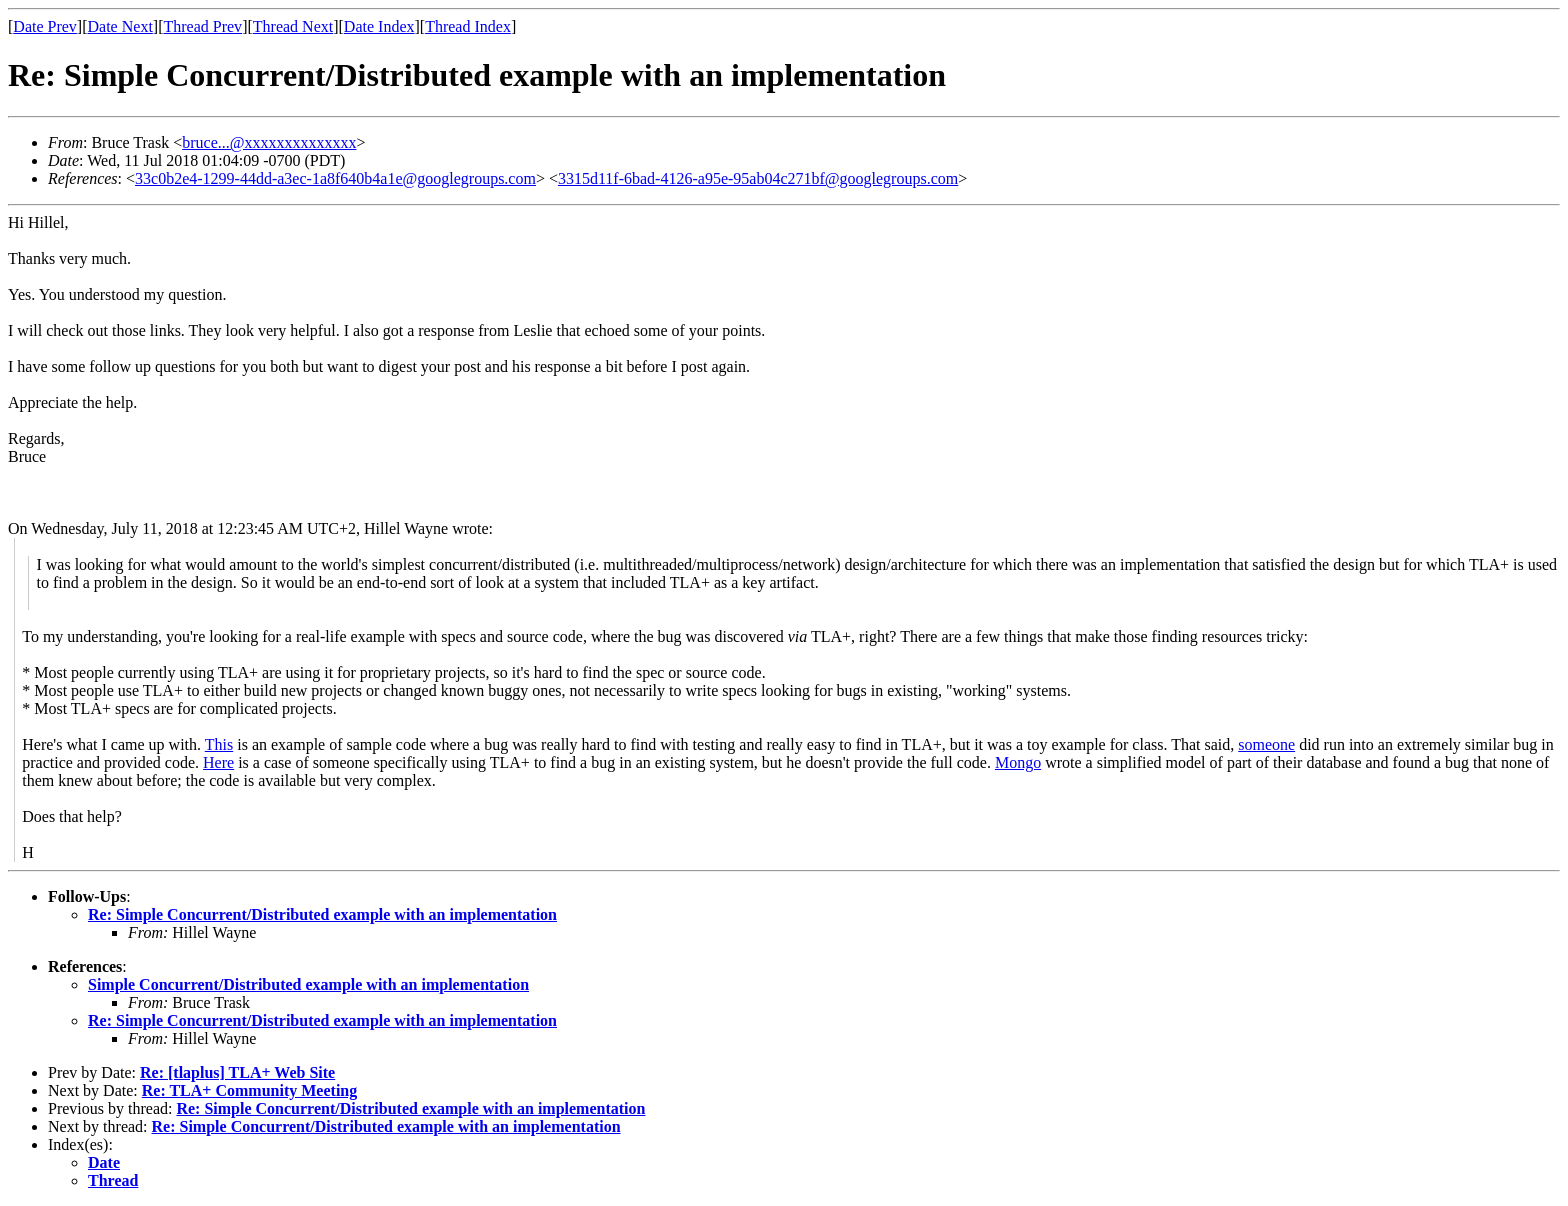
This (219, 744)
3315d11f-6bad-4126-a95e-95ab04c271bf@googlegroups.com (758, 178)
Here (218, 762)
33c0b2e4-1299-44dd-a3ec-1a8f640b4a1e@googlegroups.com (335, 178)
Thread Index (468, 26)
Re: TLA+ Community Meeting (249, 1090)
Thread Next (293, 26)
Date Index (379, 26)
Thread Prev (202, 26)
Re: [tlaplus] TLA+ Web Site (237, 1072)
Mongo (1018, 762)
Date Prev (45, 26)
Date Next (120, 26)
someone (1266, 744)
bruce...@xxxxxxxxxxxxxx (269, 142)
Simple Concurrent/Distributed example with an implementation (308, 984)
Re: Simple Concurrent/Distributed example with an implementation (322, 914)
